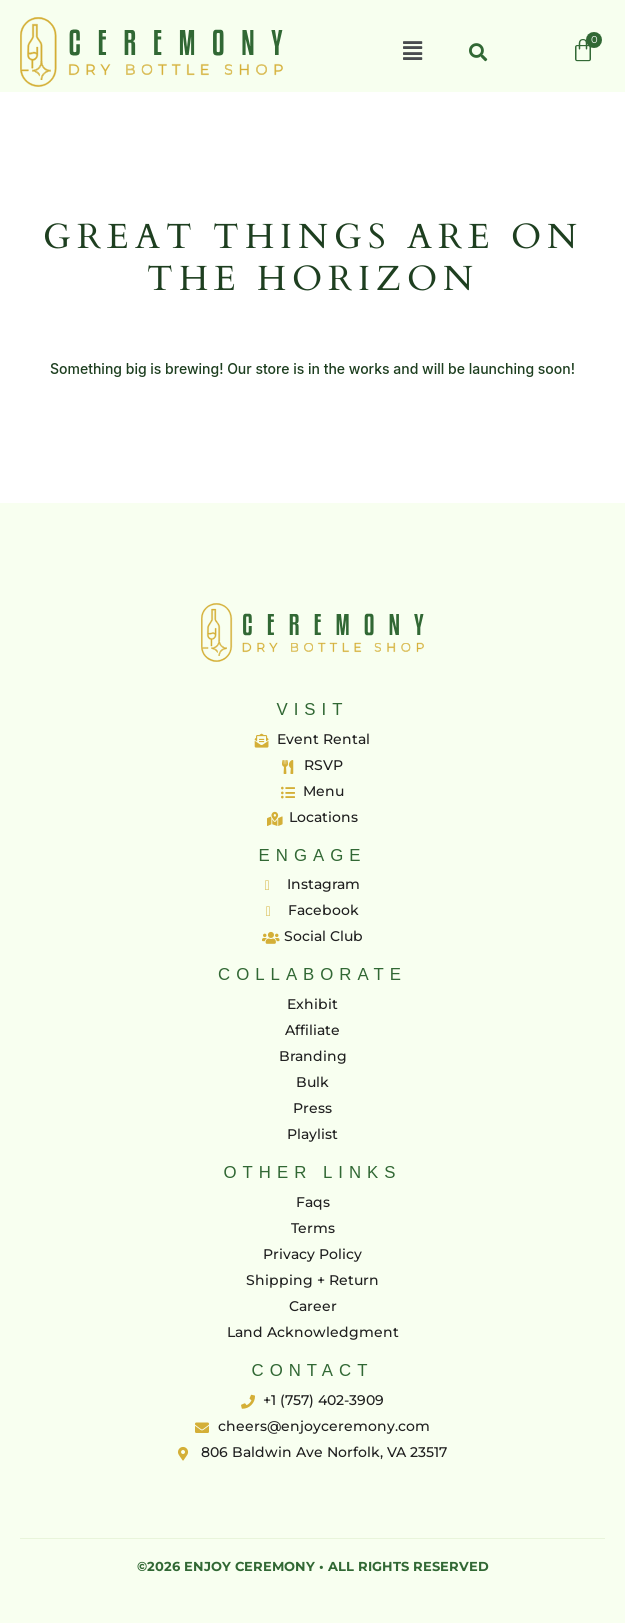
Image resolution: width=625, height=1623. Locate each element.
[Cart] (583, 51)
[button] (412, 52)
